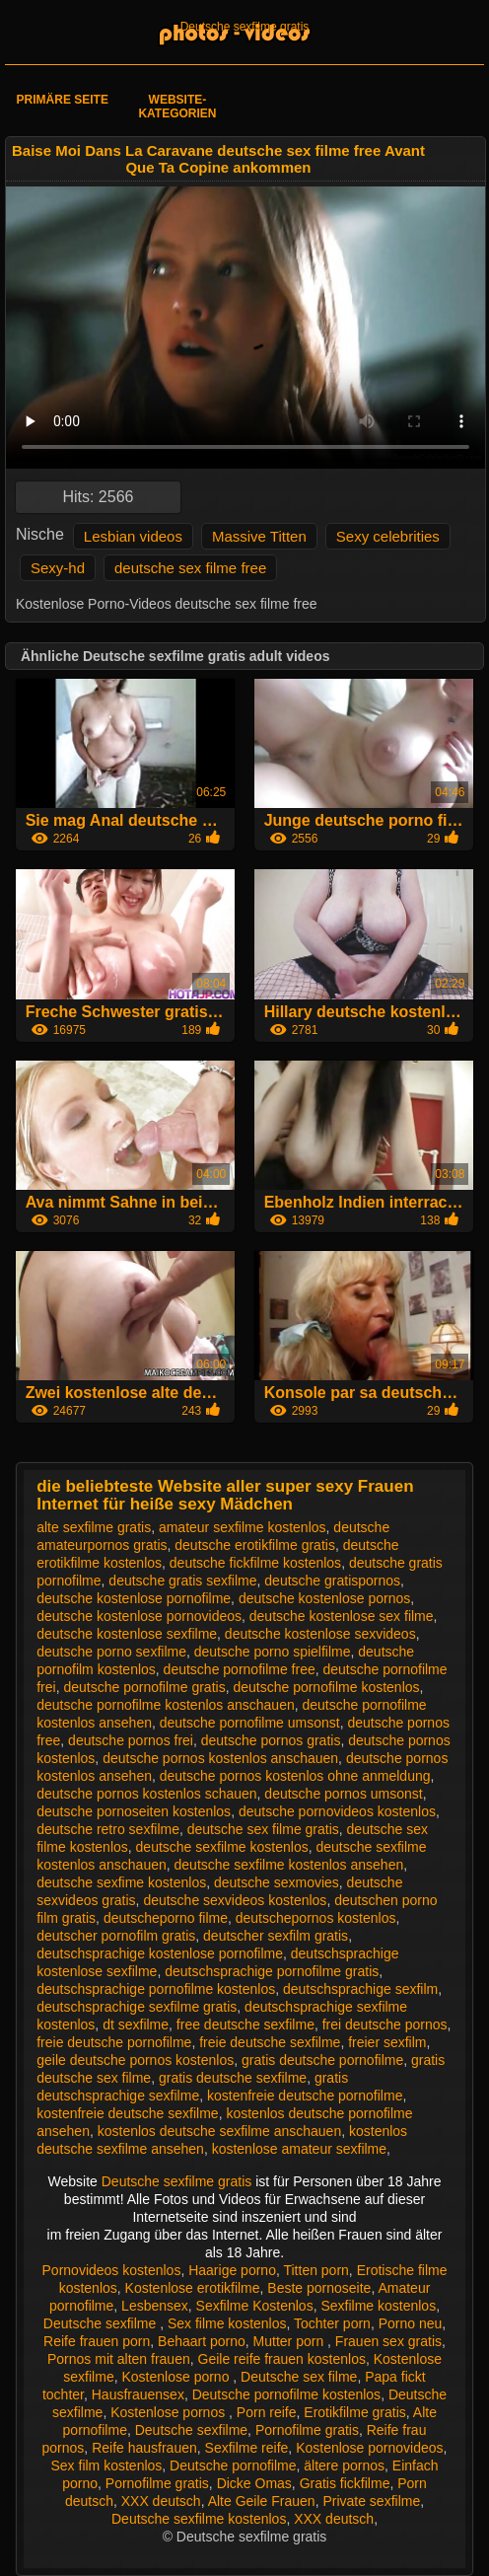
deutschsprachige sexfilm (360, 1989)
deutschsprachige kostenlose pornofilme (159, 1953)
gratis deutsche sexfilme (233, 2078)
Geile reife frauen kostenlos (282, 2359)
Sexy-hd (58, 567)
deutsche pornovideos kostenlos (337, 1811)
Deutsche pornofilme (233, 2465)
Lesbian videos (133, 536)
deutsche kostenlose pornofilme (133, 1598)
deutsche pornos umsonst (343, 1794)
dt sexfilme (136, 2024)
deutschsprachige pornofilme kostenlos (155, 1989)
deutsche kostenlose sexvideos (320, 1634)
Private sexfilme (371, 2501)
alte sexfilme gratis (93, 1527)
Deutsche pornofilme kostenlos (286, 2394)
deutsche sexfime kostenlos (121, 1882)
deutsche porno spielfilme (272, 1651)
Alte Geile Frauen (261, 2501)
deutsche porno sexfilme (111, 1651)
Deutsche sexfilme (101, 2323)
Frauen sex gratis (388, 2341)
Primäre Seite (62, 100)
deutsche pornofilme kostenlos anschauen (165, 1705)
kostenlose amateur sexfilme (299, 2149)
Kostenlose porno (177, 2377)
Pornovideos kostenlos (111, 2270)
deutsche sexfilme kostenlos (222, 1847)
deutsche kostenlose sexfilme (126, 1634)
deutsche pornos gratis (271, 1740)
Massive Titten (259, 536)
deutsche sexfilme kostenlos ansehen (289, 1865)
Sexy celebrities (388, 536)
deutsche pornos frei (130, 1740)
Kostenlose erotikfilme (192, 2288)
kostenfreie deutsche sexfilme (127, 2113)
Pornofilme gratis (307, 2430)
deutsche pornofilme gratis (144, 1687)
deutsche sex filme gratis (263, 1829)
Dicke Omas (254, 2483)
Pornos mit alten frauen (118, 2359)
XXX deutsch (161, 2501)
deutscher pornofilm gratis (115, 1936)
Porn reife (267, 2412)
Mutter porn (290, 2341)
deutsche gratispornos (332, 1580)
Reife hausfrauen (144, 2448)
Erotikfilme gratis (354, 2412)
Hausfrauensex (138, 2394)
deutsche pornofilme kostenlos (326, 1687)
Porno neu (411, 2323)
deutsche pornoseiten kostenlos (133, 1811)
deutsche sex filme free (190, 567)
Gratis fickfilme (345, 2483)
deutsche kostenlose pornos (324, 1598)
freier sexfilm (387, 2042)
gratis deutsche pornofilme (322, 2060)
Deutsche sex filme (299, 2377)
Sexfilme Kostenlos (255, 2306)
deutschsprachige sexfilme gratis (136, 2007)
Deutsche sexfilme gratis (245, 27)
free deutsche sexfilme (245, 2024)
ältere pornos (344, 2465)
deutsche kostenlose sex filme (341, 1616)
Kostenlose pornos (169, 2412)
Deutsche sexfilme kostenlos (198, 2519)
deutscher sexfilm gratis (275, 1936)
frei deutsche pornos (385, 2024)
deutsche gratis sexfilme (182, 1580)
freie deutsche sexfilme (269, 2042)
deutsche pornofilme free (239, 1669)
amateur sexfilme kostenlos (242, 1527)
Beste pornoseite (319, 2288)
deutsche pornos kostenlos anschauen (220, 1758)
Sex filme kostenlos (227, 2323)
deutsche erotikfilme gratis (255, 1545)
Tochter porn (332, 2323)
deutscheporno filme (166, 1918)
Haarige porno (232, 2270)
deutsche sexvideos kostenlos (234, 1900)
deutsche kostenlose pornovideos (139, 1616)
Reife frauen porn (96, 2341)
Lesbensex (154, 2306)
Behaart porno (201, 2341)
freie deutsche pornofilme (113, 2042)
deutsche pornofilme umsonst (250, 1722)
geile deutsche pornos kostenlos (135, 2060)
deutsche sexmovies (276, 1882)
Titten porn (315, 2270)
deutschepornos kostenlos (316, 1918)
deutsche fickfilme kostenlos (255, 1563)
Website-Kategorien (177, 106)
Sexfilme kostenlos (378, 2306)
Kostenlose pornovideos (369, 2448)
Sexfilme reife (247, 2448)
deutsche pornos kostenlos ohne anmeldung (295, 1776)
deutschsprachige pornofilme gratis (272, 1971)
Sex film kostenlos (107, 2465)
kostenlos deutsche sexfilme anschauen (219, 2131)
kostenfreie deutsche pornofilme (304, 2095)
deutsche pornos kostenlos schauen (146, 1794)
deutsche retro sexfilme (107, 1829)
